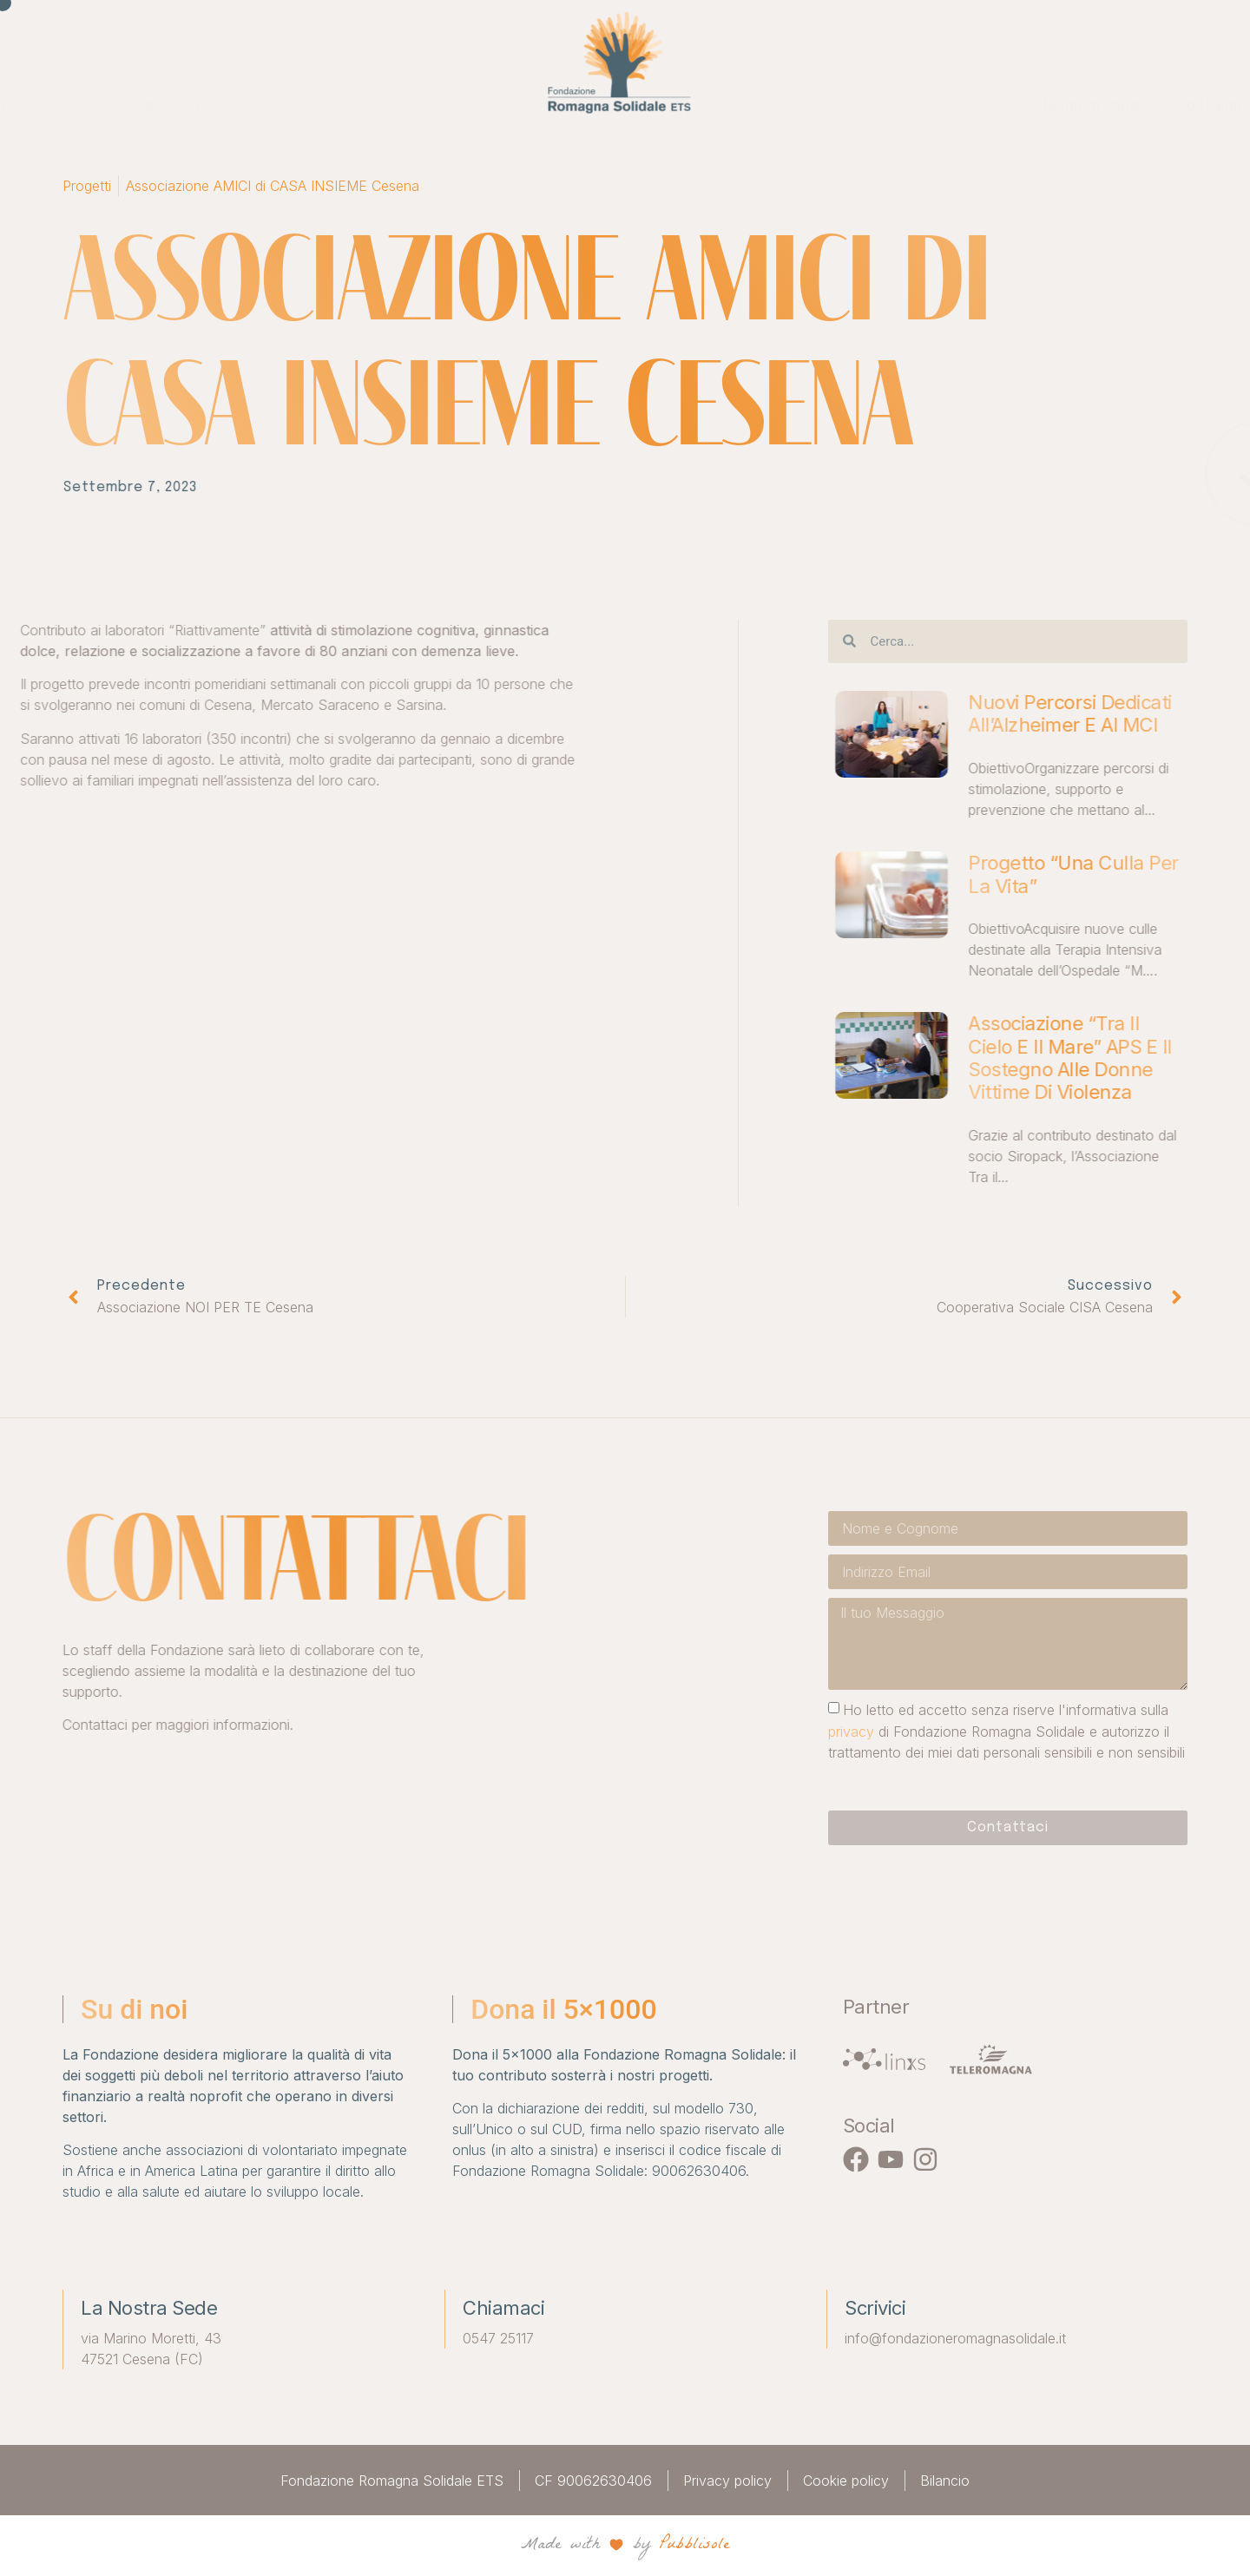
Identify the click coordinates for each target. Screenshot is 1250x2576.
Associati (468, 106)
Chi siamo (268, 106)
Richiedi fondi (785, 106)
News (996, 106)
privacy (1031, 1730)
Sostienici (906, 106)
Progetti (368, 106)
